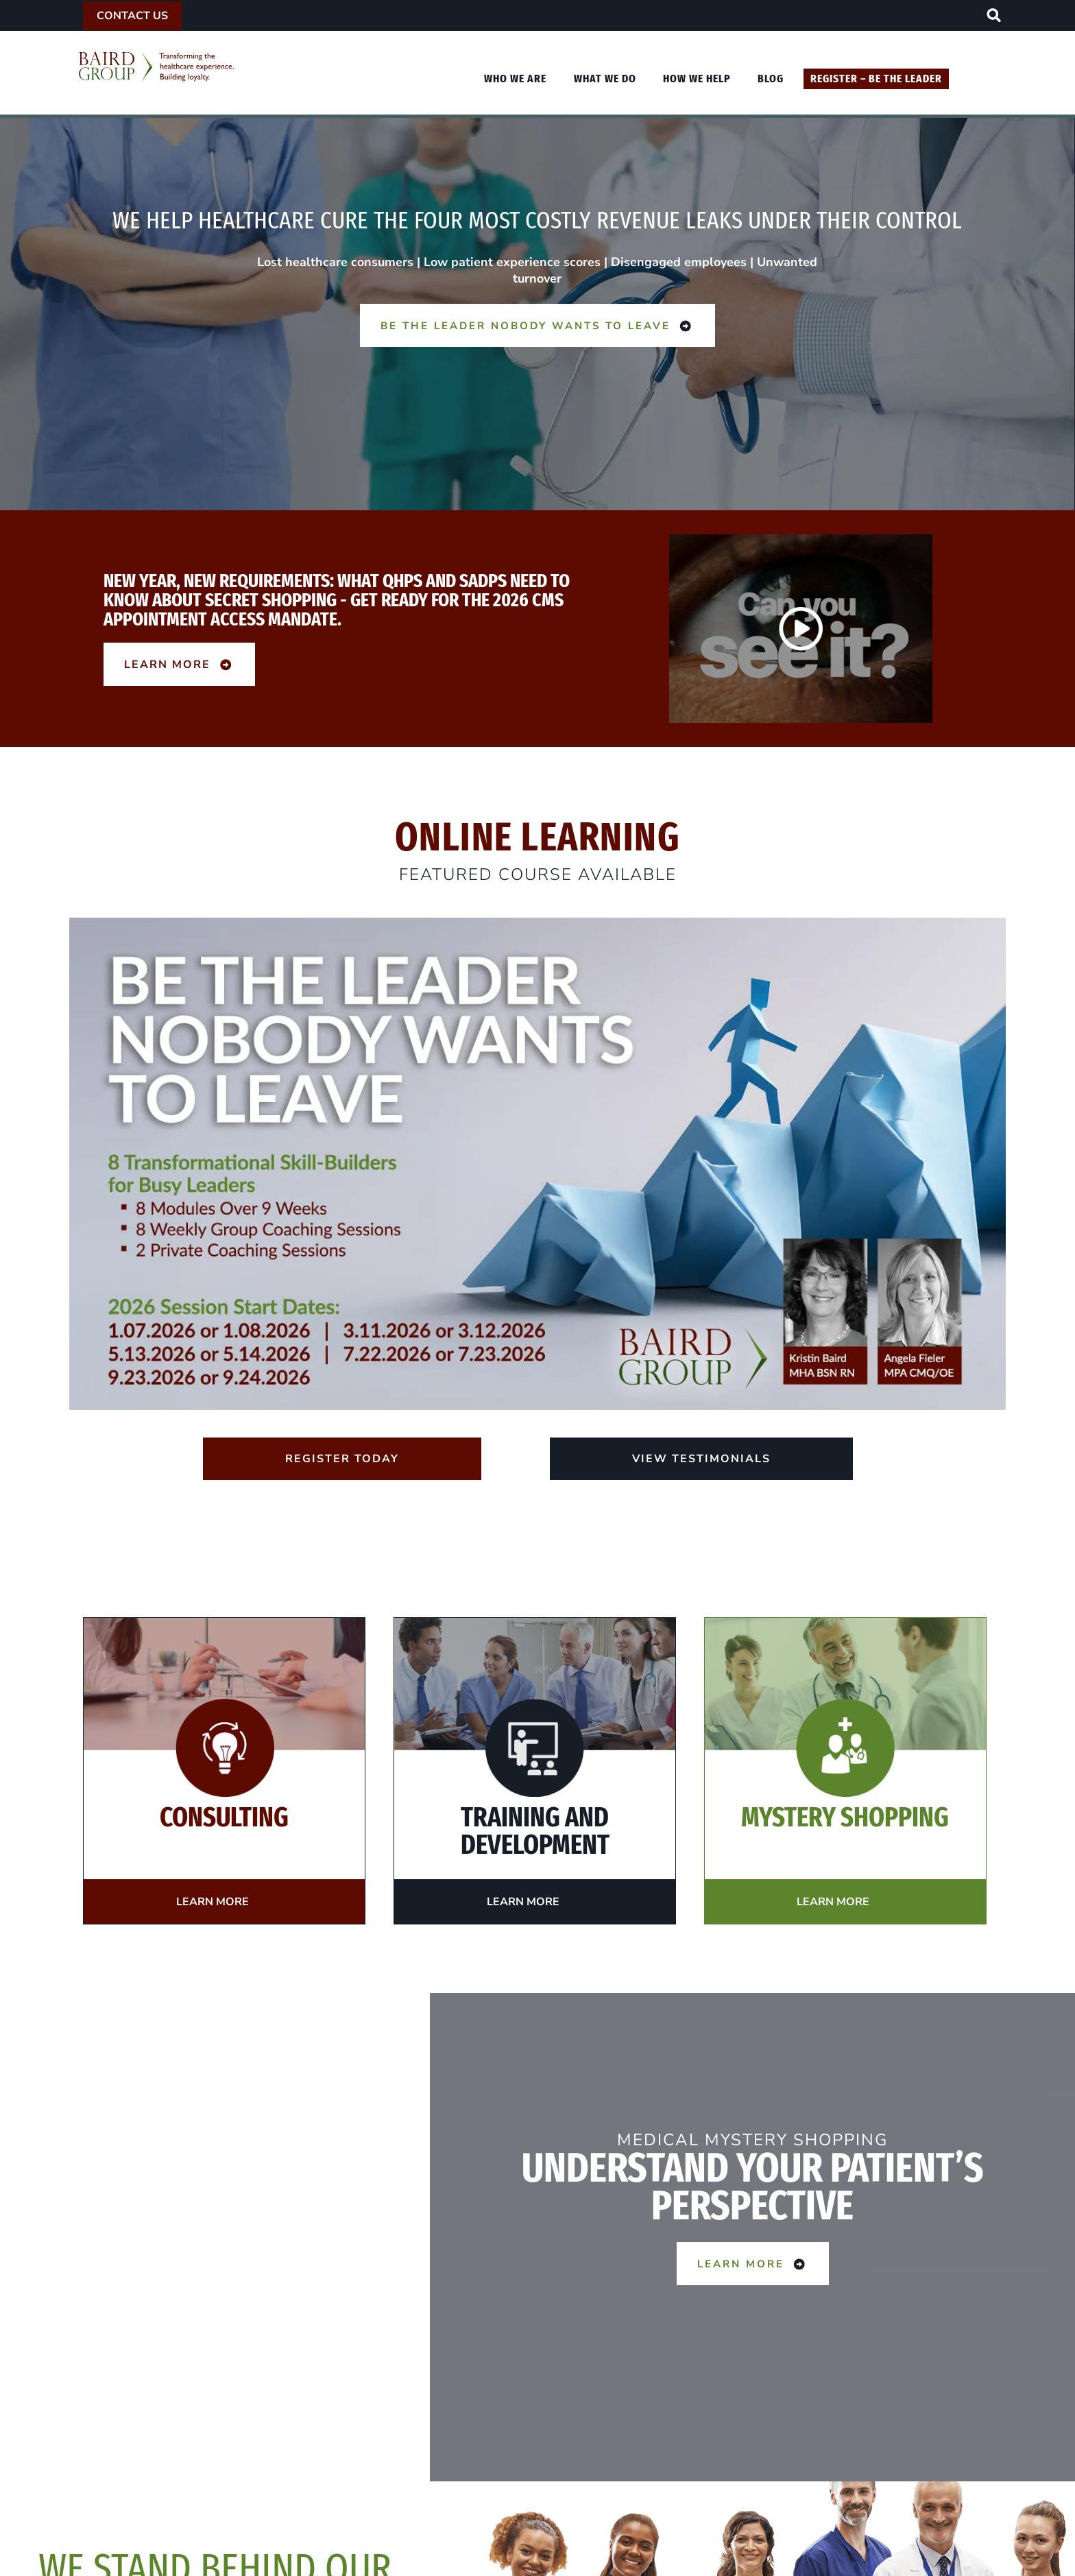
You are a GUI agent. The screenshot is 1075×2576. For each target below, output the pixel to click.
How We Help (696, 78)
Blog (771, 78)
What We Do (605, 78)
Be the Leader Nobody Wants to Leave (537, 325)
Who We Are (515, 78)
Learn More (179, 664)
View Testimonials (701, 1458)
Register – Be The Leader (876, 78)
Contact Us (132, 15)
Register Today (342, 1458)
